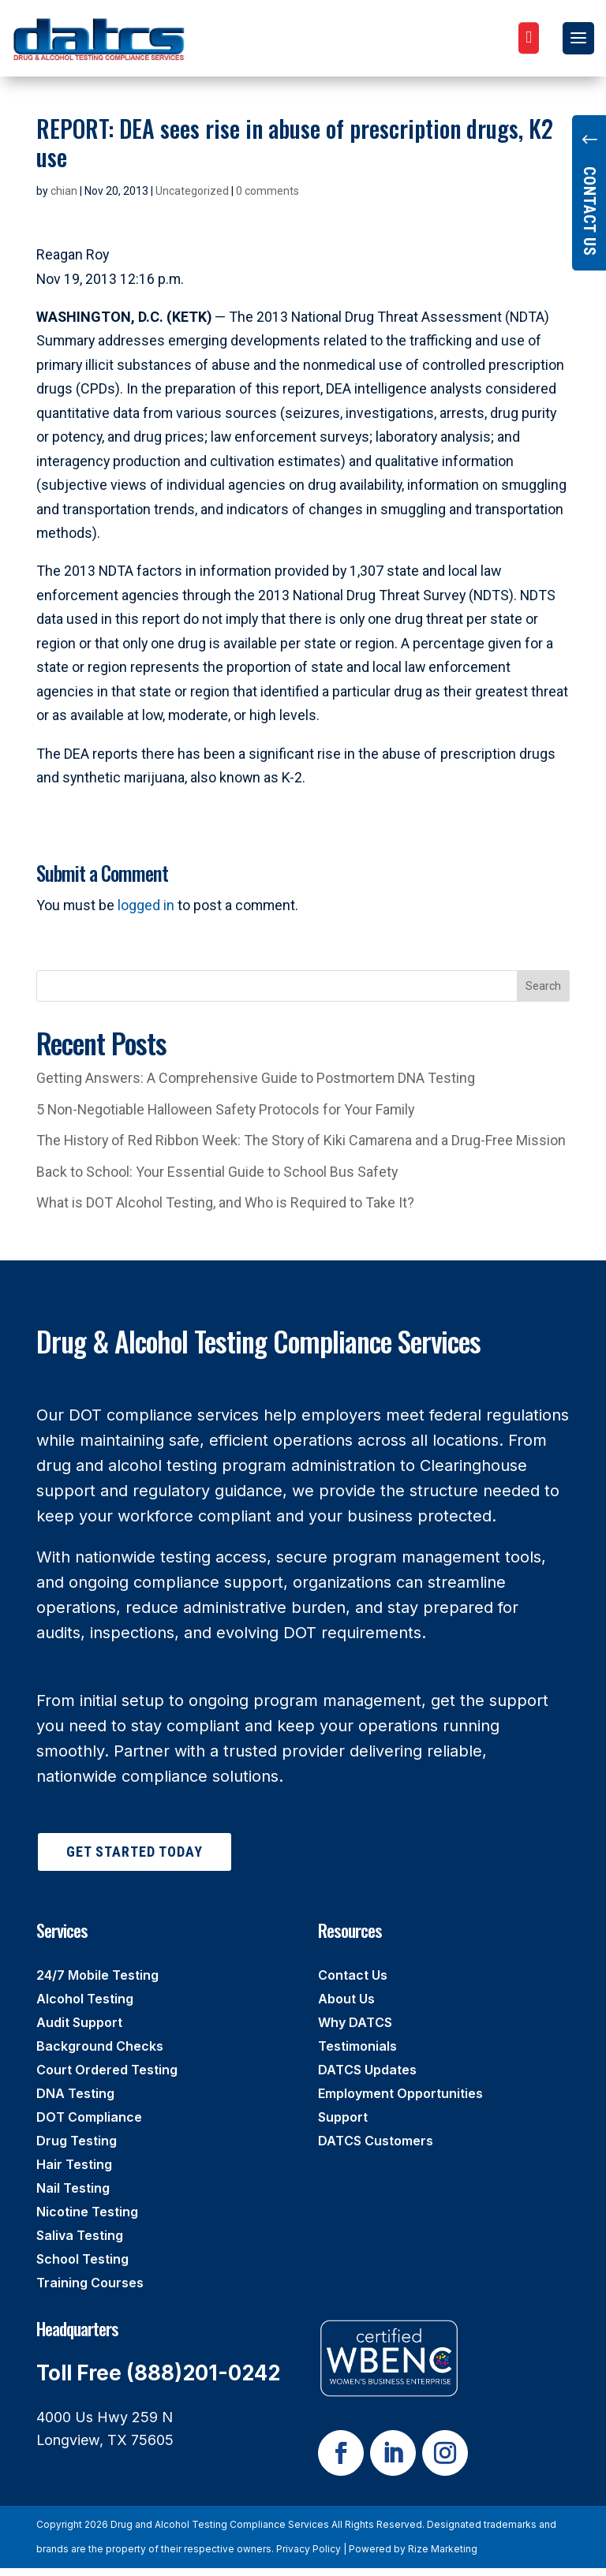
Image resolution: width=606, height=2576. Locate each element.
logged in (146, 913)
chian (63, 198)
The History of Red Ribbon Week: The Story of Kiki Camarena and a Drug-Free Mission (301, 1148)
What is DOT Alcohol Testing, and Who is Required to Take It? (225, 1210)
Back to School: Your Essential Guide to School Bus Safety (217, 1179)
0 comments (267, 198)
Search (543, 993)
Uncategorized (192, 198)
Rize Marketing (442, 2557)
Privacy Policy (308, 2557)
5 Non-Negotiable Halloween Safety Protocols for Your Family (225, 1117)
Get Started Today (134, 1859)
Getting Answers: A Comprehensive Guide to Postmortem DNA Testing (255, 1085)
